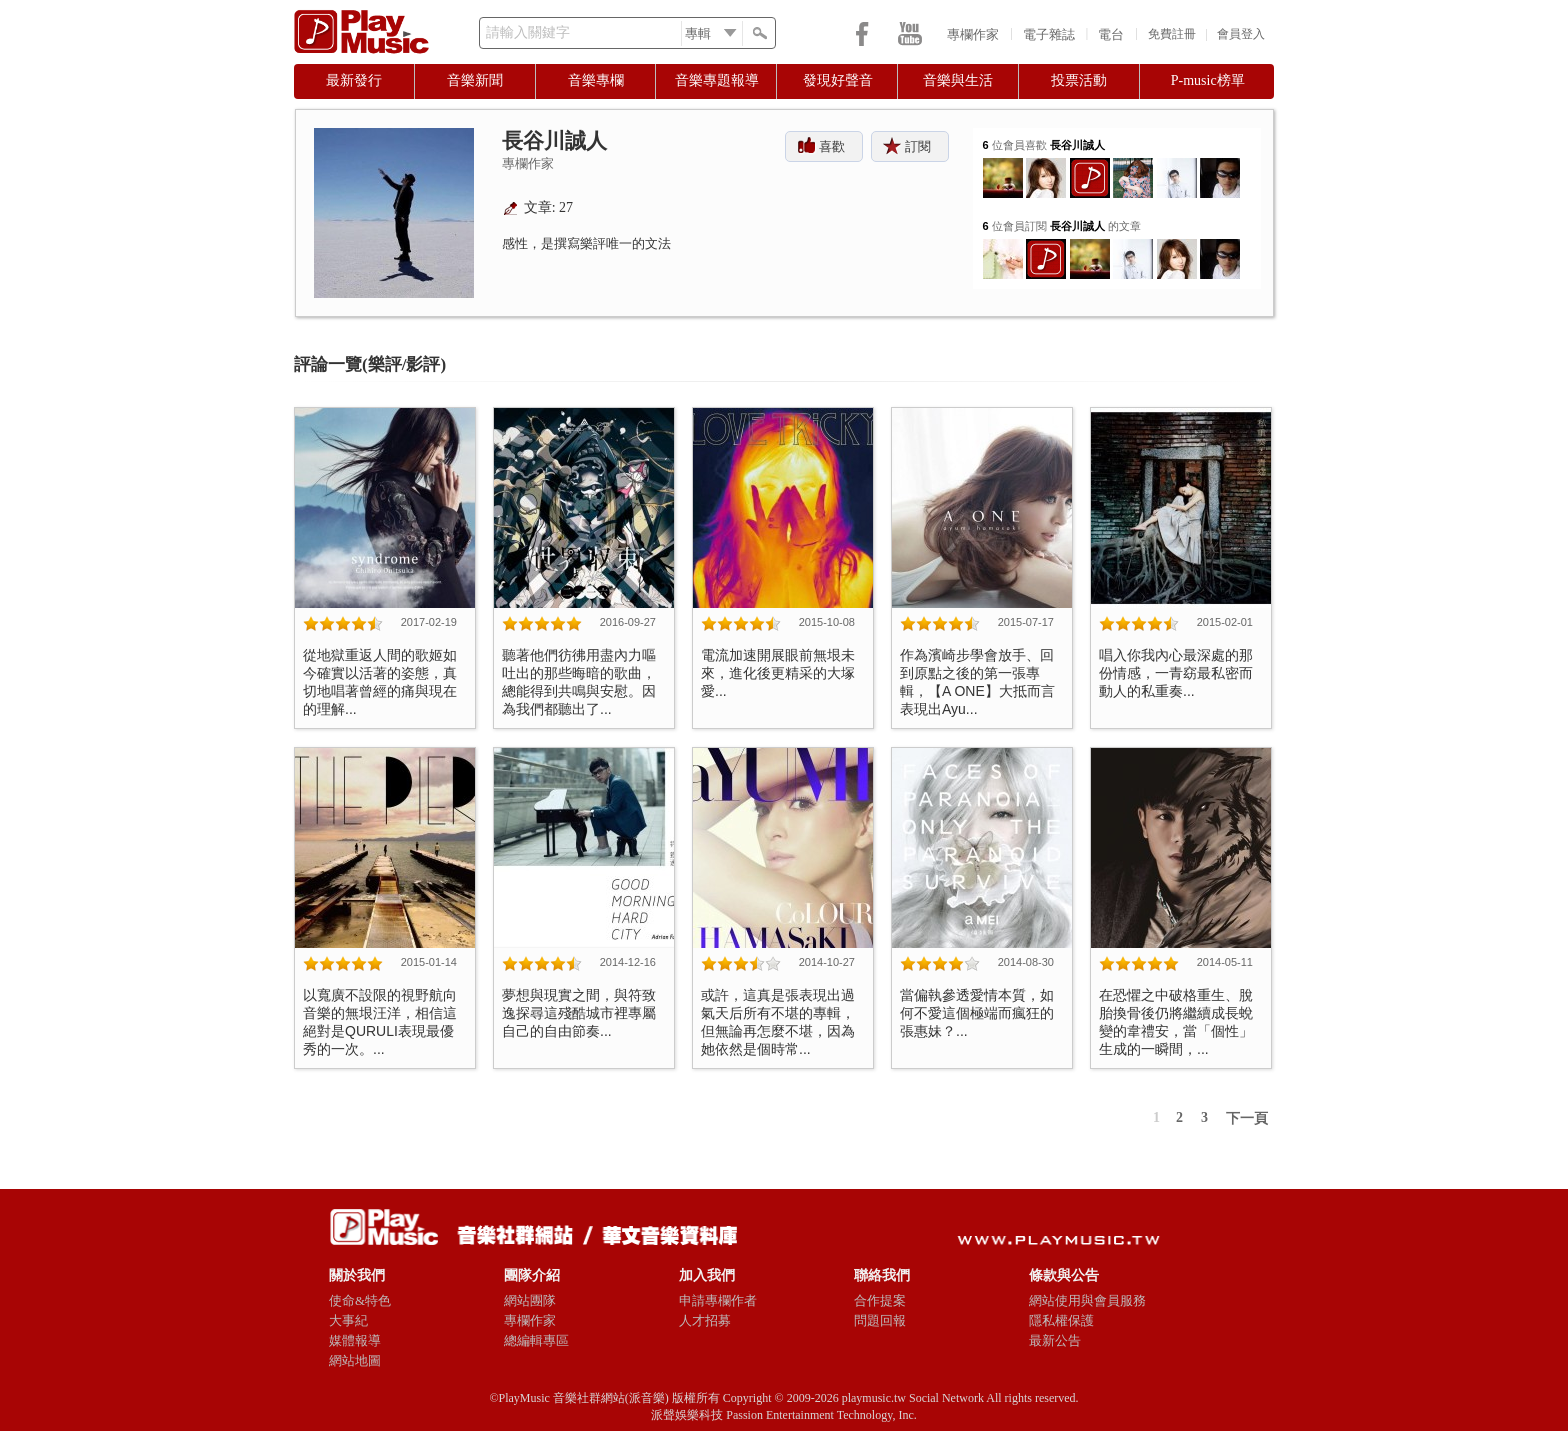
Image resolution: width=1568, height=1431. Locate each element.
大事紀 (348, 1320)
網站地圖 (355, 1360)
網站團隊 (530, 1300)
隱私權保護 (1061, 1320)
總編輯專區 (536, 1340)
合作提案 (880, 1300)
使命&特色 (360, 1300)
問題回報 (880, 1320)
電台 (1111, 34)
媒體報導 (355, 1340)
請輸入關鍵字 (528, 32)
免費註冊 (1172, 34)
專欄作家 (973, 34)
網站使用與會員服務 (1087, 1300)
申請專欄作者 (718, 1300)
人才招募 (705, 1320)
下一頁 (1247, 1118)
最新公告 (1055, 1340)
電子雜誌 (1049, 34)
